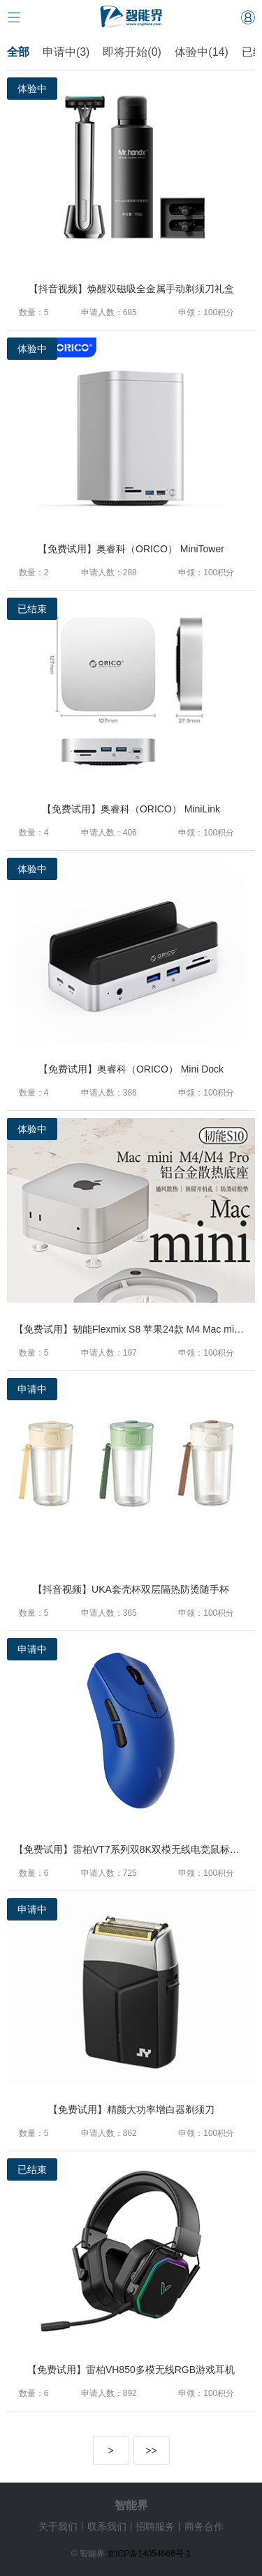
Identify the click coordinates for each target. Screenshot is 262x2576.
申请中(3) (66, 52)
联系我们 (106, 2526)
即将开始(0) (133, 52)
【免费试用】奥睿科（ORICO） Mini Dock (131, 1069)
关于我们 (58, 2526)
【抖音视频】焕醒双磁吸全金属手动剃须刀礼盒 (131, 288)
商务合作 (204, 2526)
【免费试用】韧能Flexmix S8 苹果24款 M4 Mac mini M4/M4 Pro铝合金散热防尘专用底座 (134, 1329)
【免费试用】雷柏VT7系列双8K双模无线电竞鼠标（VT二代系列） (134, 1849)
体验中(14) (201, 52)
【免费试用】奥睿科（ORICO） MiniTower (131, 548)
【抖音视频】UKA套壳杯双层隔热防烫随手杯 (131, 1589)
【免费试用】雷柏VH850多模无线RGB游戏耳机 (131, 2369)
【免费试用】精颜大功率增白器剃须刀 (131, 2109)
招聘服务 (155, 2526)
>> (151, 2450)
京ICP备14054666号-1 (149, 2554)
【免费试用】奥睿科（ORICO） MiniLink (131, 809)
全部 (18, 52)
